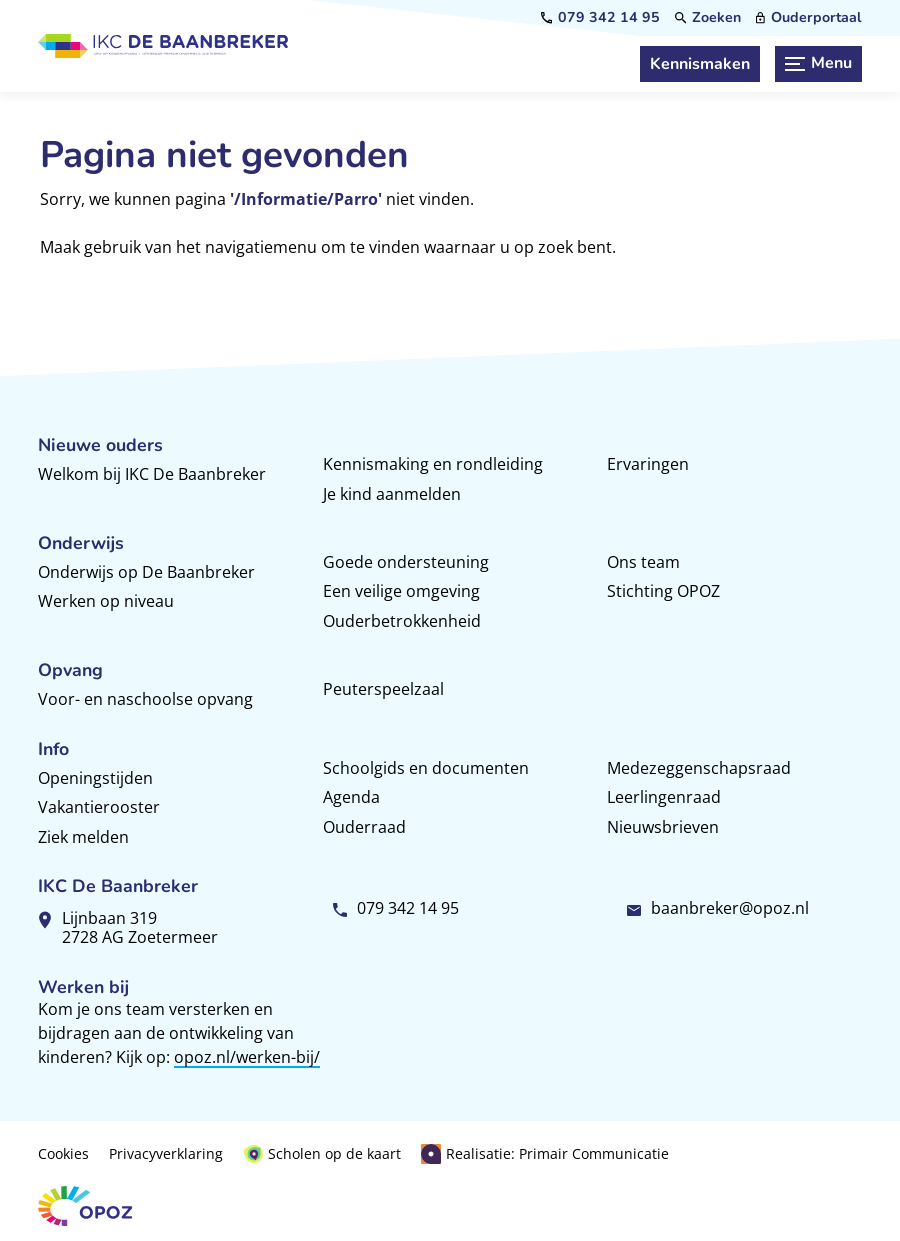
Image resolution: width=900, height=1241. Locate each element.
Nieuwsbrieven (663, 827)
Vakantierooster (99, 807)
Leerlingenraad (664, 797)
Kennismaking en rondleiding (433, 464)
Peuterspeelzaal (383, 689)
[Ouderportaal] (809, 18)
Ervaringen (648, 464)
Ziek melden (83, 837)
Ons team (643, 562)
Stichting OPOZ (663, 591)
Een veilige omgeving (401, 591)
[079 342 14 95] (600, 18)
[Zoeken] (708, 18)
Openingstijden (95, 778)
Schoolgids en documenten (426, 768)
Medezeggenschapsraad (699, 768)
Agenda (351, 797)
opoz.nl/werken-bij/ (247, 1057)
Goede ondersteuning (406, 562)
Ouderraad (364, 827)
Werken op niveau (106, 601)
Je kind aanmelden (392, 494)
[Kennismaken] (700, 64)
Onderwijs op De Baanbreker (146, 572)
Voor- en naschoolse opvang (145, 699)
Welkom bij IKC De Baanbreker (152, 474)
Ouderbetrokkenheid (402, 621)
